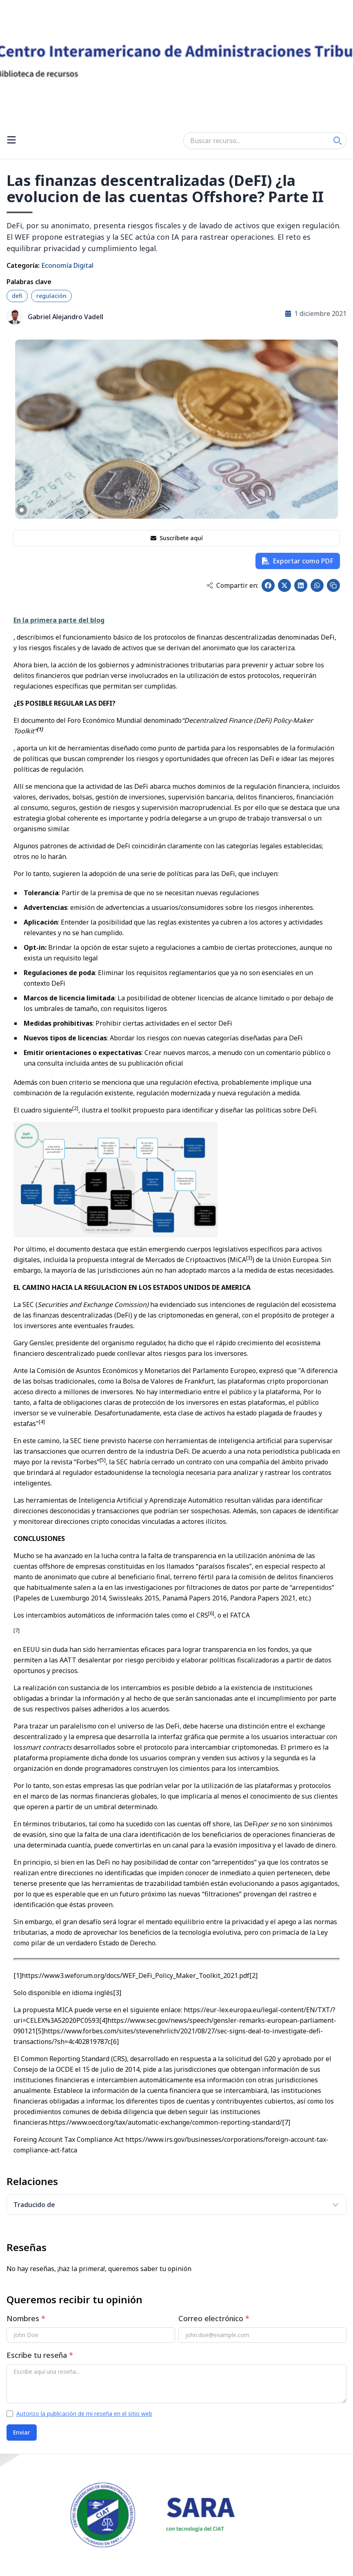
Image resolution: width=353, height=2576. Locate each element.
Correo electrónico (213, 2318)
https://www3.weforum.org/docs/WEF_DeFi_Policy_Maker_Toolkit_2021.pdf (135, 1975)
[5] (40, 2030)
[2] (253, 1975)
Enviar (21, 2432)
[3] (117, 1992)
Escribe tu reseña (40, 2355)
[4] (103, 2020)
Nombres (26, 2318)
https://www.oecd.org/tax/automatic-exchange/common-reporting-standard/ (165, 2122)
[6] (115, 2041)
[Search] (337, 141)
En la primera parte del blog (58, 620)
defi (17, 296)
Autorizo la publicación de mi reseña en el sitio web (84, 2413)
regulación (51, 296)
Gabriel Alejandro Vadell (65, 316)
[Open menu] (11, 140)
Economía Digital (67, 265)
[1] (17, 1975)
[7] (286, 2122)
